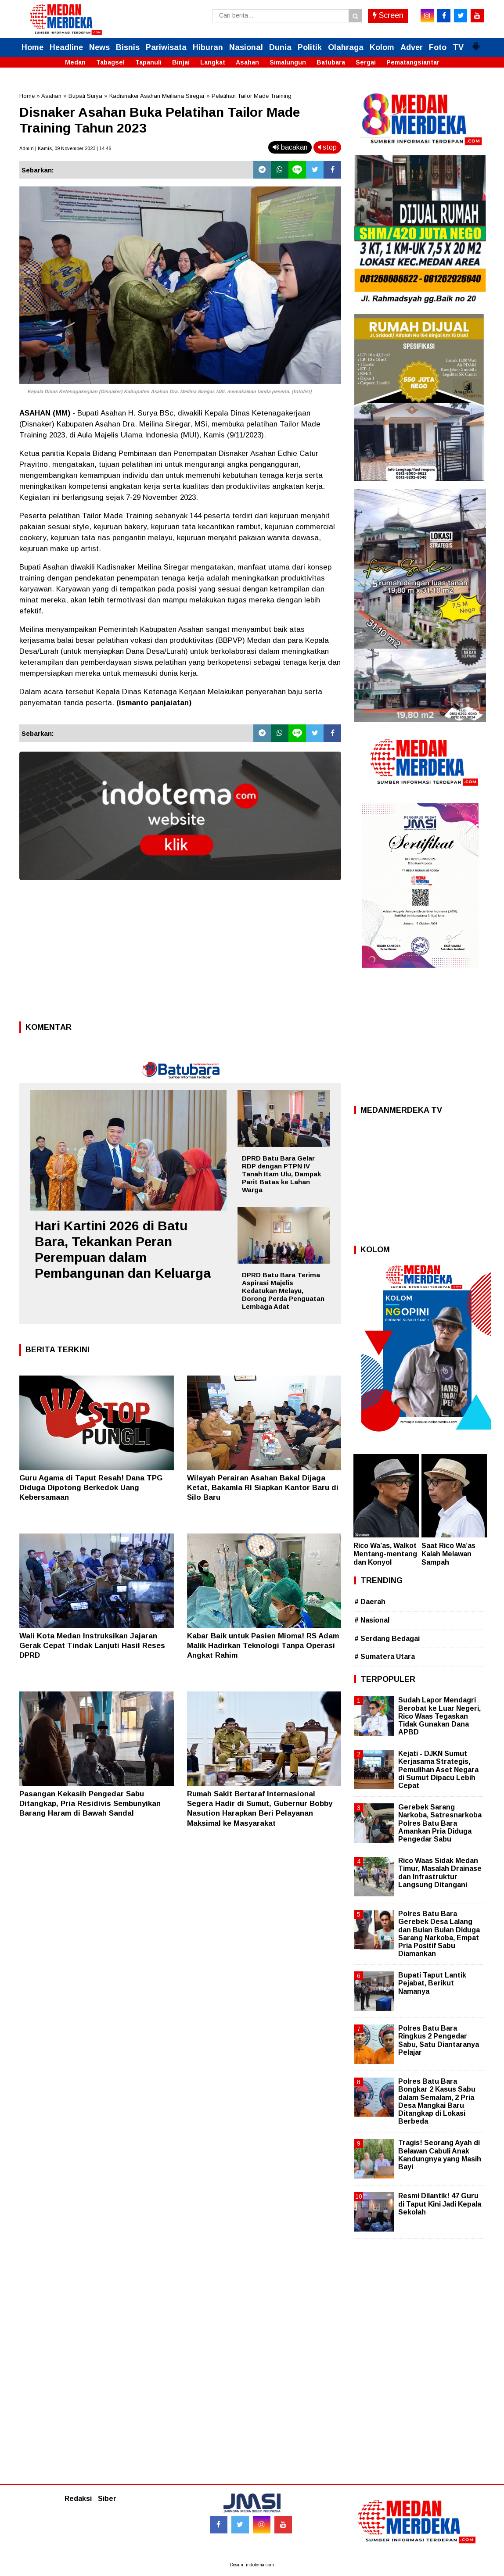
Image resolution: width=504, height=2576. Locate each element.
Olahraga (346, 47)
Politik (310, 47)
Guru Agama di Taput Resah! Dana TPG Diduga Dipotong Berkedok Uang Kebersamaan (90, 1487)
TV (458, 47)
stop (327, 147)
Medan (75, 62)
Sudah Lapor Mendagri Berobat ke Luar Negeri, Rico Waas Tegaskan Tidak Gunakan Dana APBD (439, 1716)
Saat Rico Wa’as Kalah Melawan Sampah (448, 1554)
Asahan (247, 62)
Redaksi (78, 2498)
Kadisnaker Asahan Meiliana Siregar (157, 96)
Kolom (382, 47)
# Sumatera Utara (384, 1656)
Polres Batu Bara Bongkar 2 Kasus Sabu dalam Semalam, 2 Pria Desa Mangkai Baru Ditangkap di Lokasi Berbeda (436, 2101)
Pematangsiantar (412, 62)
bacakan (290, 147)
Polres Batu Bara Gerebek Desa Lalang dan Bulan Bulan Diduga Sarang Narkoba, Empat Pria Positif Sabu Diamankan (439, 1933)
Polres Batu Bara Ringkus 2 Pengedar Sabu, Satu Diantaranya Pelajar (438, 2040)
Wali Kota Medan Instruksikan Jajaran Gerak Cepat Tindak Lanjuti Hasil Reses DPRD (92, 1645)
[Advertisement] (180, 953)
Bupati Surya (85, 96)
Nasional (246, 47)
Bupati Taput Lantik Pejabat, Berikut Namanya (432, 1983)
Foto (437, 47)
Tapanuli (148, 62)
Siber (107, 2498)
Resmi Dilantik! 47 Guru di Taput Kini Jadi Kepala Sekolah (439, 2203)
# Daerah (369, 1601)
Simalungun (288, 62)
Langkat (212, 62)
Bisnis (128, 47)
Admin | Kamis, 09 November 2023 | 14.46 (65, 148)
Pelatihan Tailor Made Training (252, 96)
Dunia (280, 47)
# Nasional (371, 1620)
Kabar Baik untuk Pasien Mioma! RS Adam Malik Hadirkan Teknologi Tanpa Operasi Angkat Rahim (263, 1645)
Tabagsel (110, 62)
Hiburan (208, 47)
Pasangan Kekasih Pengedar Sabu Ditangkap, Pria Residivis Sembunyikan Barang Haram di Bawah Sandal (90, 1803)
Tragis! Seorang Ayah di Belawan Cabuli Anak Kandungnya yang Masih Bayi (439, 2155)
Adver (411, 47)
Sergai (366, 62)
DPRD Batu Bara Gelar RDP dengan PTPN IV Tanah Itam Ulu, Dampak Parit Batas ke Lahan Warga (281, 1173)
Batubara (331, 62)
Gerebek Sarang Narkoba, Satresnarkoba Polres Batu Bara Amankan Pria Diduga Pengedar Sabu (440, 1823)
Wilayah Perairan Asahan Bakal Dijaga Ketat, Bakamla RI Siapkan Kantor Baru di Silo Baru (262, 1487)
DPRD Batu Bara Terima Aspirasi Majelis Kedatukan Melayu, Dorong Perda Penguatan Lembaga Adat (283, 1290)
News (99, 47)
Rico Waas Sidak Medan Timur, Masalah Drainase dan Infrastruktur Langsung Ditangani (440, 1872)
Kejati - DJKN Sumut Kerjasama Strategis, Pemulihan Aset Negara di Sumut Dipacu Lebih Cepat (438, 1769)
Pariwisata (166, 47)
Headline (66, 47)
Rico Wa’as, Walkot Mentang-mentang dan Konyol (385, 1554)
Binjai (181, 62)
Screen (388, 15)
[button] (476, 42)
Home (32, 47)
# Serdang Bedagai (387, 1638)
